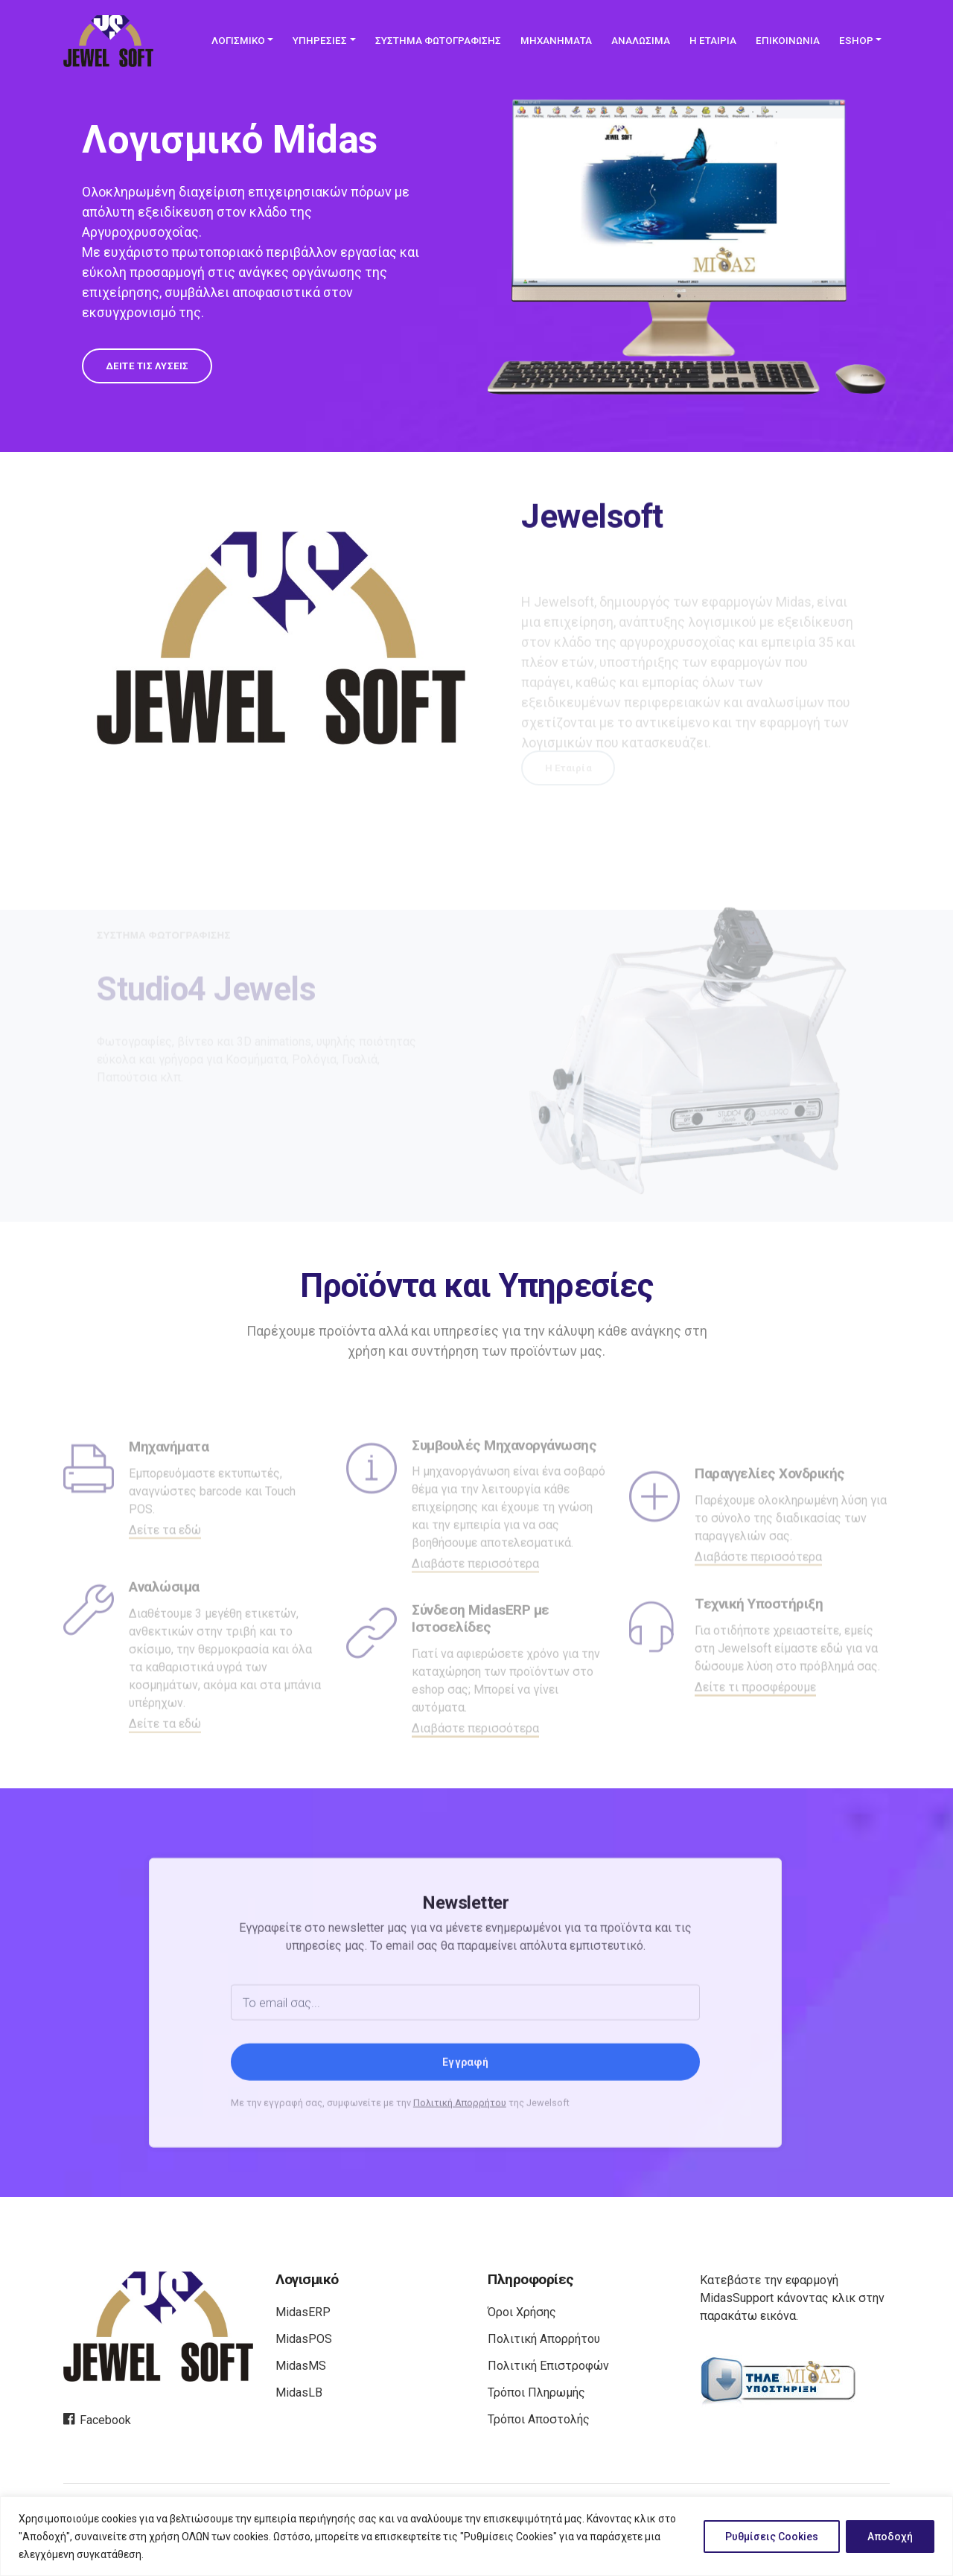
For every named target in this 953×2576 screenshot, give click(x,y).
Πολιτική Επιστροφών (548, 2366)
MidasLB (298, 2392)
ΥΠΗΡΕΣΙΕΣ (320, 40)
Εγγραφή (465, 2126)
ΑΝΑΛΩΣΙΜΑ (640, 40)
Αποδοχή (890, 2536)
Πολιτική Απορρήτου (459, 2166)
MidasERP (303, 2312)
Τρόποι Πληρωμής (536, 2392)
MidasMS (300, 2366)
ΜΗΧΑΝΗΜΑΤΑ (556, 40)
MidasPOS (303, 2339)
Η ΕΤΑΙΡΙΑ (712, 40)
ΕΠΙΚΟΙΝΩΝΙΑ (788, 40)
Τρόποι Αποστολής (539, 2419)
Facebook (97, 2420)
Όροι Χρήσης (522, 2312)
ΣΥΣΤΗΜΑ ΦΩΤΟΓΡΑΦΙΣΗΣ (438, 40)
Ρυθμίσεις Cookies (771, 2536)
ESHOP (856, 40)
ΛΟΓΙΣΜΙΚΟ (238, 40)
